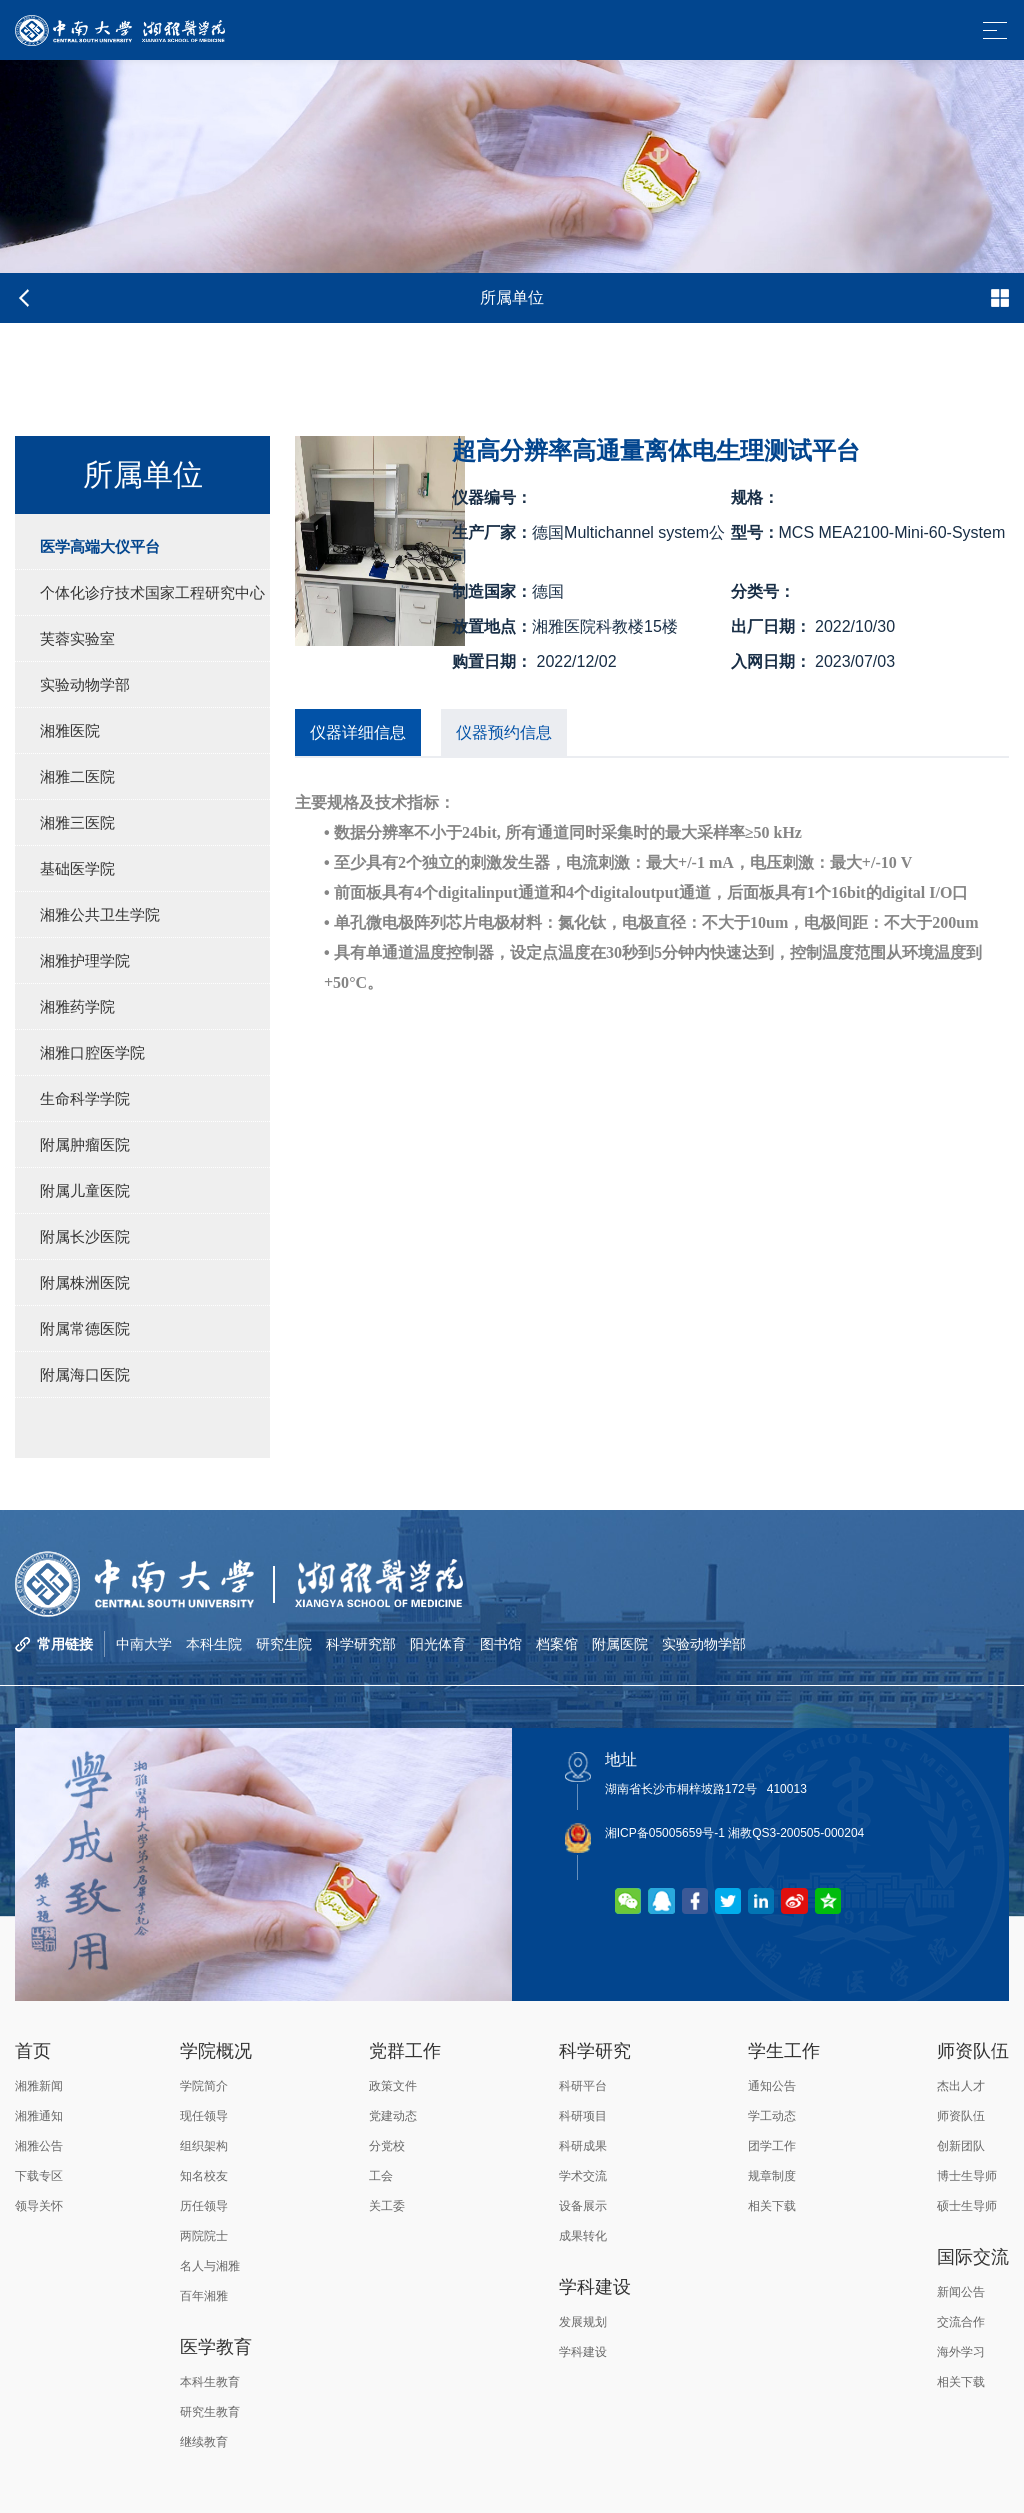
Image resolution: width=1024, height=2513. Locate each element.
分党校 (387, 2146)
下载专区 (39, 2176)
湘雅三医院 (77, 822)
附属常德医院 (85, 1328)
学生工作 (784, 2051)
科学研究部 (361, 1644)
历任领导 (204, 2206)
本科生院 (214, 1644)
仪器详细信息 (358, 732)
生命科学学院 (85, 1098)
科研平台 (583, 2086)
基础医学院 (77, 868)
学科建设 (595, 2287)
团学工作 (772, 2146)
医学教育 (216, 2347)
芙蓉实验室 (77, 638)
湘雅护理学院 (85, 960)
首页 (33, 2051)
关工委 (387, 2206)
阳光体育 (438, 1644)
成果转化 (583, 2236)
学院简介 (204, 2086)
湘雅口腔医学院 (92, 1052)
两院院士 (204, 2236)
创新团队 (961, 2146)
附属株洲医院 (85, 1282)
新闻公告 (961, 2292)
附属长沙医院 (85, 1236)
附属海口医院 (85, 1374)
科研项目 (583, 2116)
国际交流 (973, 2257)
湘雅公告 (39, 2146)
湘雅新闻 (39, 2086)
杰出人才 (961, 2086)
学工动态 (772, 2116)
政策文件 (393, 2086)
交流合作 (961, 2322)
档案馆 (557, 1644)
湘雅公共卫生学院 (100, 914)
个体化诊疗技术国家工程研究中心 (152, 592)
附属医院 (620, 1644)
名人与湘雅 (210, 2266)
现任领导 (204, 2116)
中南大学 (144, 1644)
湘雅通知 (39, 2116)
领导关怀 (39, 2206)
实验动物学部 (85, 684)
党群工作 (405, 2051)
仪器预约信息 (504, 732)
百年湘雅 (204, 2296)
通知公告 (772, 2086)
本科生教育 (210, 2382)
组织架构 (204, 2146)
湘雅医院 (70, 730)
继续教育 (204, 2442)
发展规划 (583, 2322)
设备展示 (583, 2206)
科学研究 (595, 2051)
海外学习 (961, 2352)
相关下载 (772, 2206)
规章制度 (772, 2176)
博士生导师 (967, 2176)
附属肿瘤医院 (85, 1144)
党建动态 (393, 2116)
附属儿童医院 (85, 1190)
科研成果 (583, 2146)
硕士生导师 (967, 2206)
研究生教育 (210, 2412)
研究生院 (284, 1644)
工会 (381, 2176)
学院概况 (216, 2051)
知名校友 (204, 2176)
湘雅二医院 (77, 776)
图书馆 (501, 1644)
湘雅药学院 (77, 1006)
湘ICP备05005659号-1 (665, 1833)
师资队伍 (973, 2051)
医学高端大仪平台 (100, 546)
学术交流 (583, 2176)
